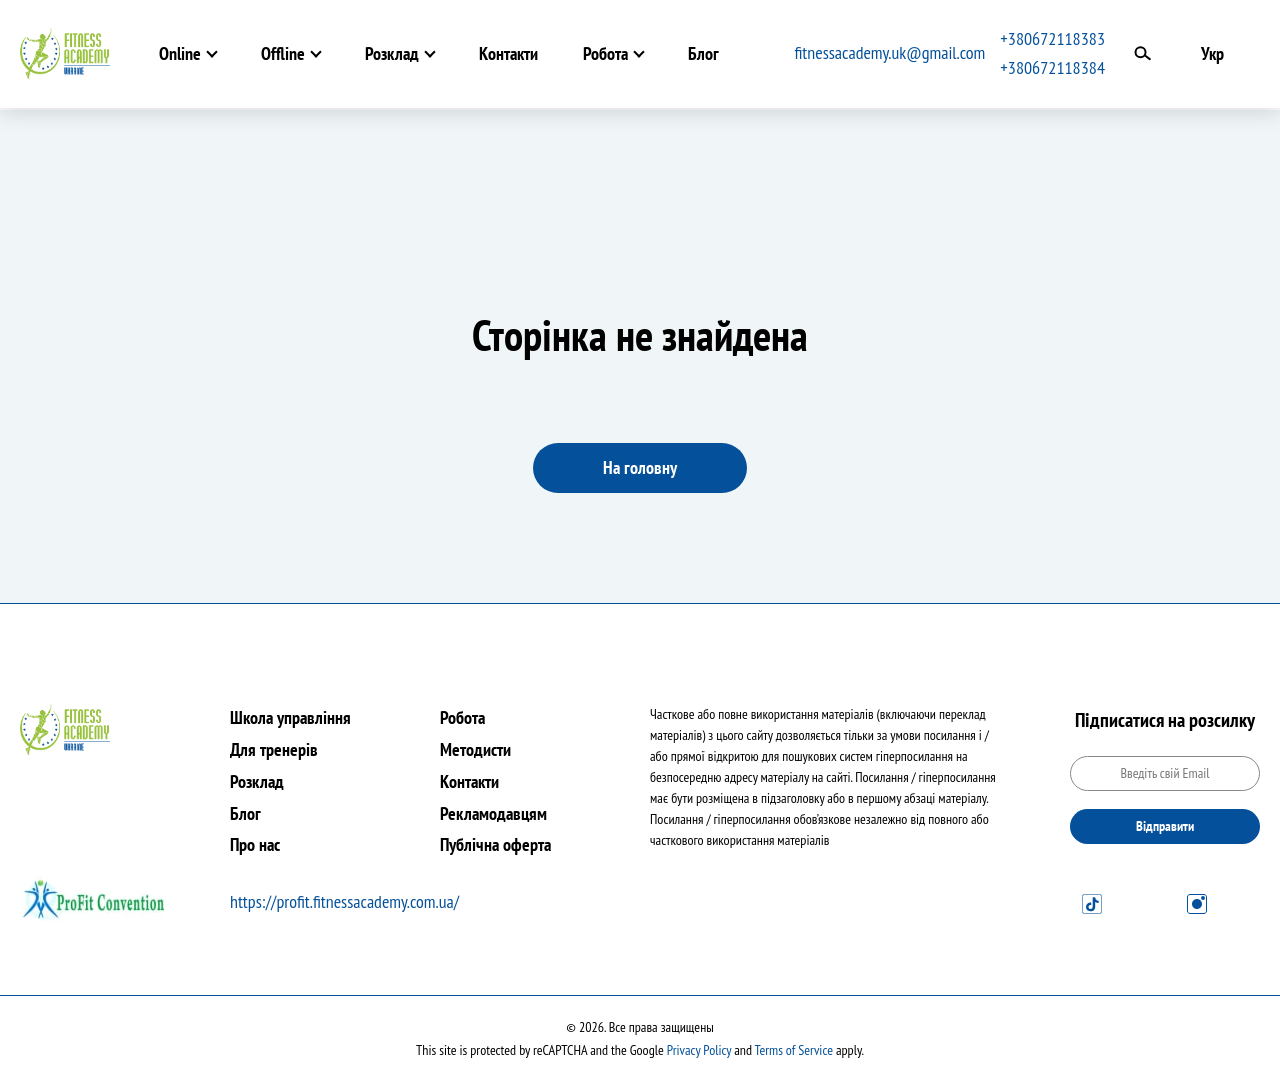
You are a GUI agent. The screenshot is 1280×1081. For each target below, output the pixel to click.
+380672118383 (1052, 38)
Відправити (1165, 826)
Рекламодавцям (493, 813)
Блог (703, 53)
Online (180, 53)
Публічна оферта (495, 844)
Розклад (392, 53)
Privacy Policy (699, 1050)
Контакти (508, 53)
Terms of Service (794, 1050)
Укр (1212, 53)
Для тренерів (274, 749)
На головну (640, 467)
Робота (605, 53)
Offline (283, 53)
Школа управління (290, 717)
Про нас (255, 844)
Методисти (475, 749)
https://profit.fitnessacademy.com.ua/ (344, 901)
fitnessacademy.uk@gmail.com (890, 52)
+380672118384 (1052, 67)
